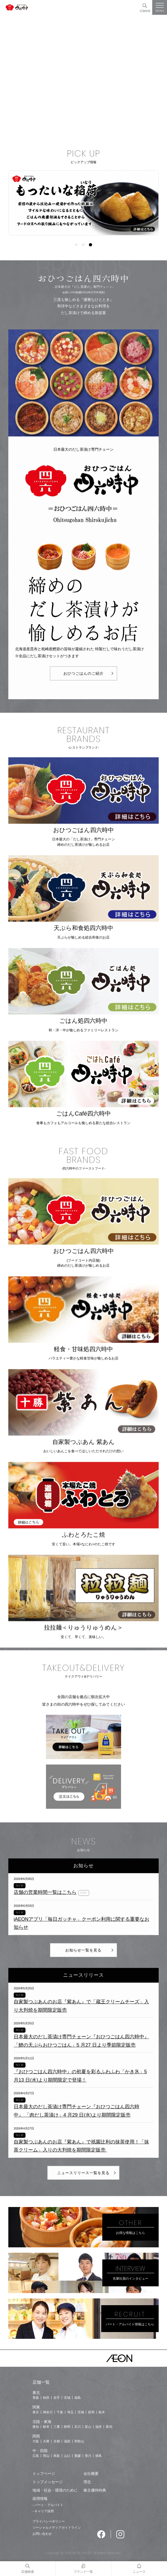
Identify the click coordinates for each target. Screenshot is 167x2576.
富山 (88, 2426)
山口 (67, 2455)
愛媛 (77, 2455)
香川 (88, 2455)
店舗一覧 (41, 2382)
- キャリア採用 (43, 2511)
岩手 (56, 2397)
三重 (56, 2426)
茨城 (81, 2412)
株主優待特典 (95, 2490)
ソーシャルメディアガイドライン (56, 2527)
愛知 (35, 2426)
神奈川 (48, 2412)
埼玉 (70, 2412)
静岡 (67, 2426)
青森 (35, 2397)
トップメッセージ (47, 2482)
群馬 (91, 2412)
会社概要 (91, 2473)
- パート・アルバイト (47, 2505)
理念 (87, 2482)
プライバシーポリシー (48, 2521)
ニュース (139, 2572)
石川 (77, 2426)
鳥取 (56, 2455)
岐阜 (46, 2426)
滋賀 (67, 2441)
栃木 (102, 2412)
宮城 (67, 2397)
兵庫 (46, 2441)
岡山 (46, 2455)
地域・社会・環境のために (55, 2490)
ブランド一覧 (83, 2572)
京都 (56, 2441)
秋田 (46, 2397)
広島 (35, 2455)
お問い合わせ (42, 2534)
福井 (98, 2426)
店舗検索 (145, 10)
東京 (35, 2412)
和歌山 (79, 2441)
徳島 (98, 2455)
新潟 (109, 2426)
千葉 (60, 2412)
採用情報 (40, 2498)
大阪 (35, 2441)
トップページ (43, 2473)
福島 (77, 2397)
